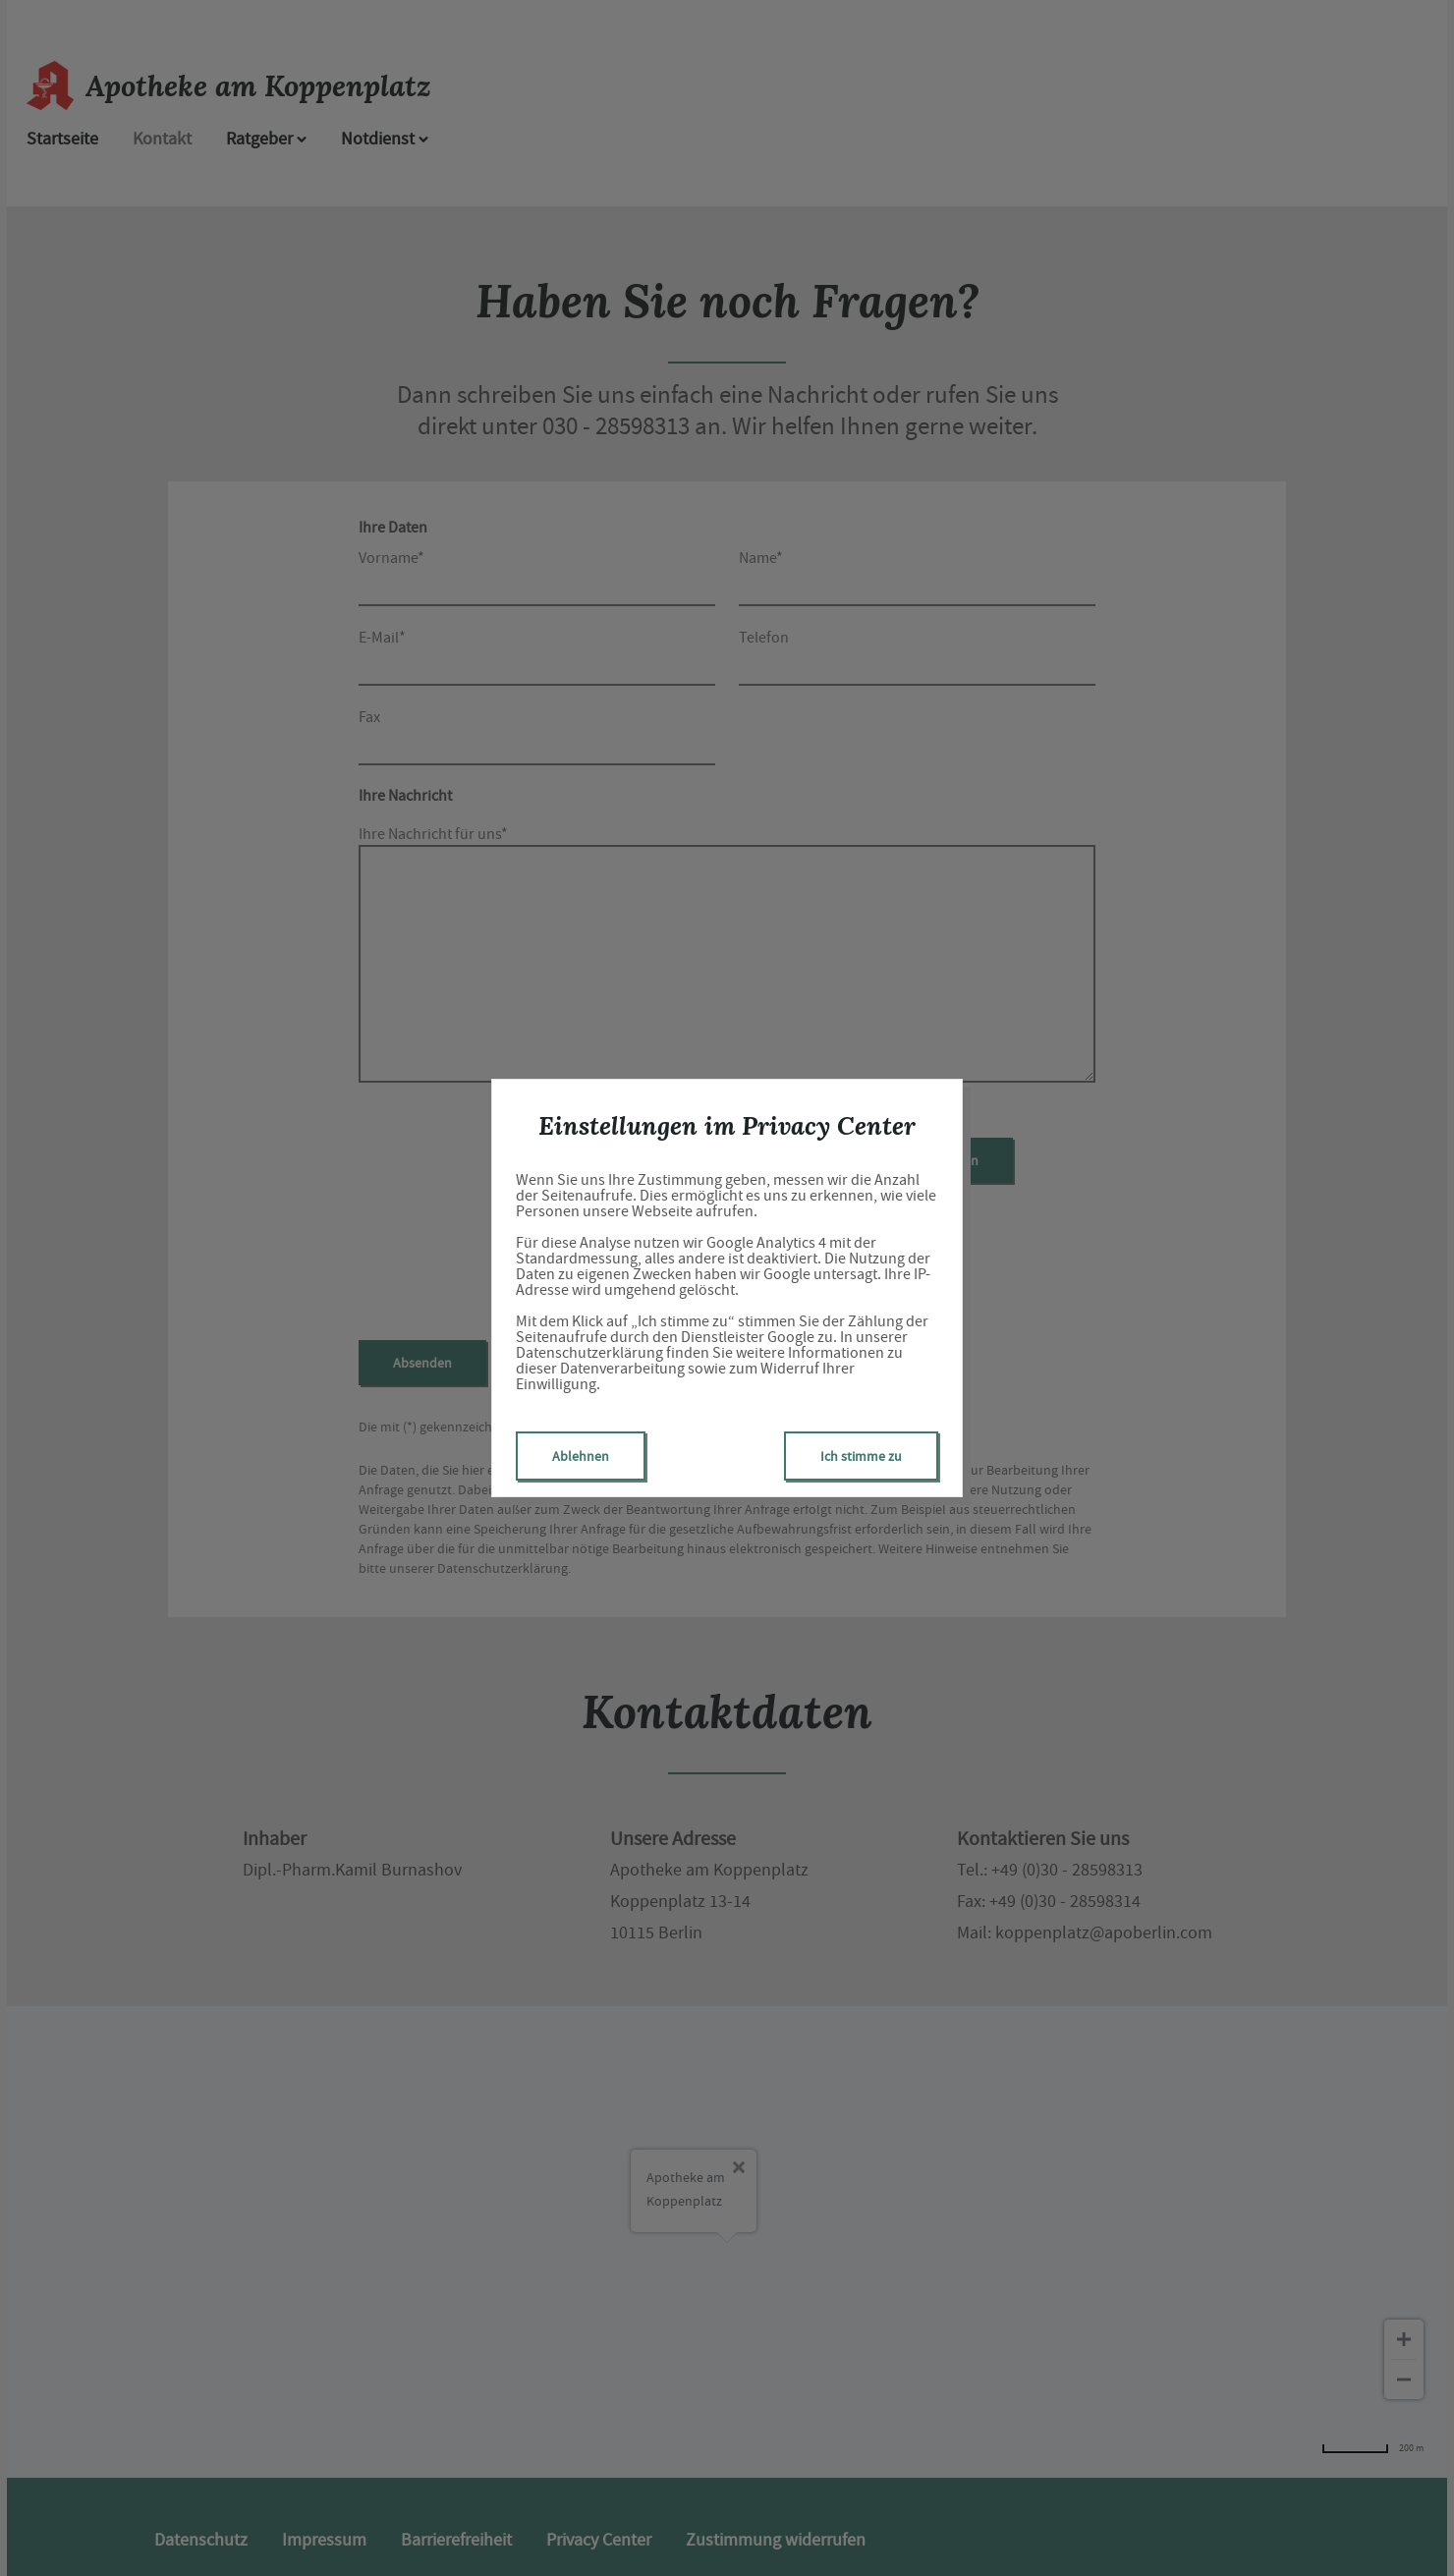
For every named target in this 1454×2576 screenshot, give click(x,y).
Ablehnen (580, 1456)
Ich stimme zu (861, 1456)
